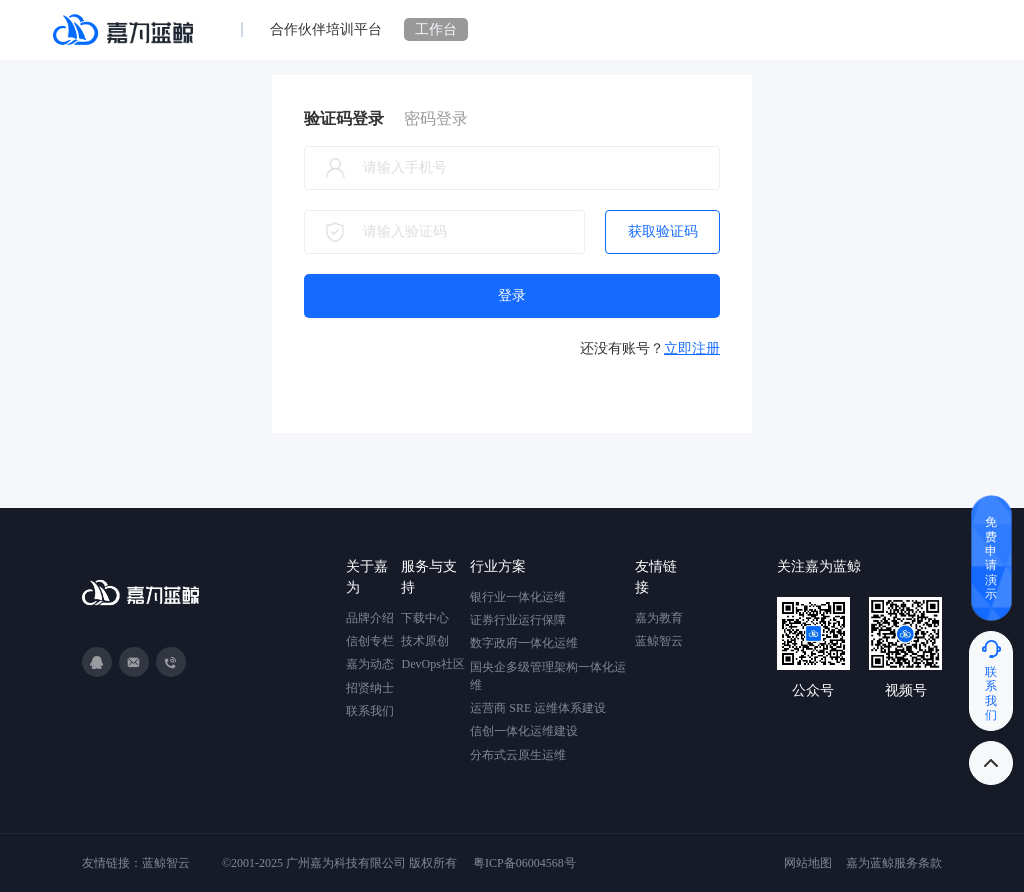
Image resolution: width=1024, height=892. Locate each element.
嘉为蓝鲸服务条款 (894, 863)
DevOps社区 (432, 664)
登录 (512, 295)
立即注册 (692, 348)
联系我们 (370, 711)
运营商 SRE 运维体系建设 (538, 708)
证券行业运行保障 (518, 620)
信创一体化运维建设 (524, 731)
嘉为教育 (659, 618)
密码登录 (436, 118)
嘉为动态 (370, 664)
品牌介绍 (370, 618)
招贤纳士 (370, 688)
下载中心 (425, 618)
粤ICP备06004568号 (524, 863)
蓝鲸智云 (659, 641)
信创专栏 (370, 641)
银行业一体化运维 (518, 597)
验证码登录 (344, 118)
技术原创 (425, 641)
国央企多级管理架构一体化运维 (548, 676)
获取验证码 (663, 231)
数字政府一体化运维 (524, 643)
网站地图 (808, 863)
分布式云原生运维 (518, 755)
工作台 (436, 29)
